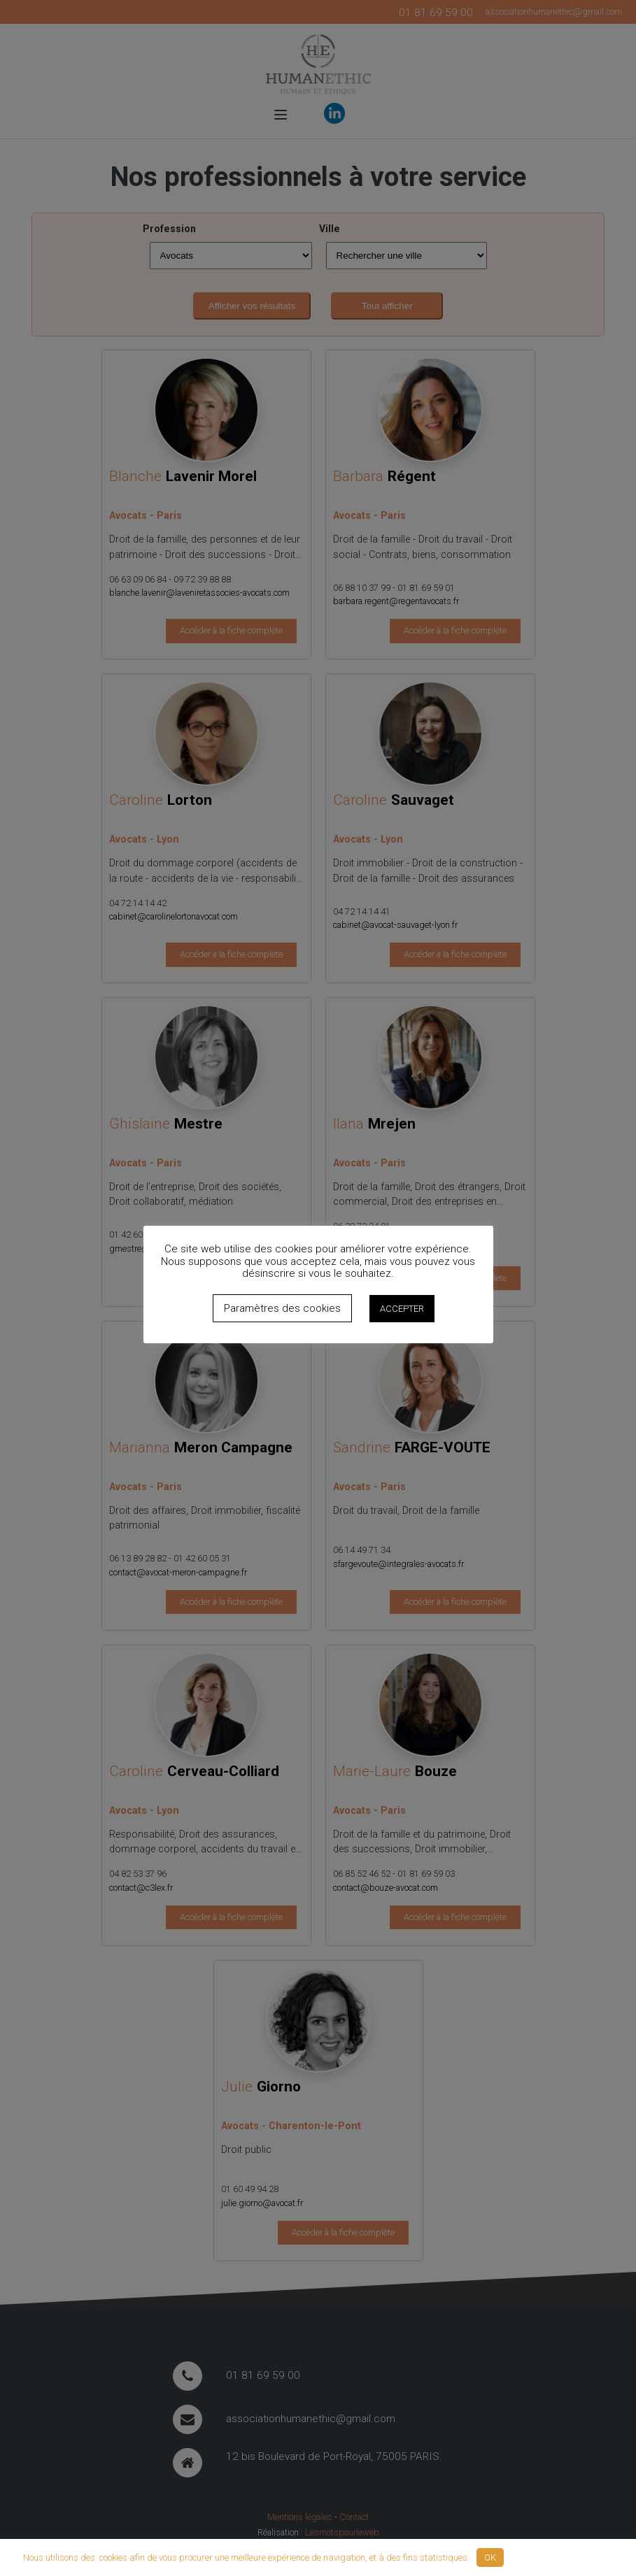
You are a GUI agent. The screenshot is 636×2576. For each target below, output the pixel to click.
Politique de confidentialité (562, 2557)
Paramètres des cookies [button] (282, 1308)
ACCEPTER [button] (402, 1308)
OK (490, 2557)
